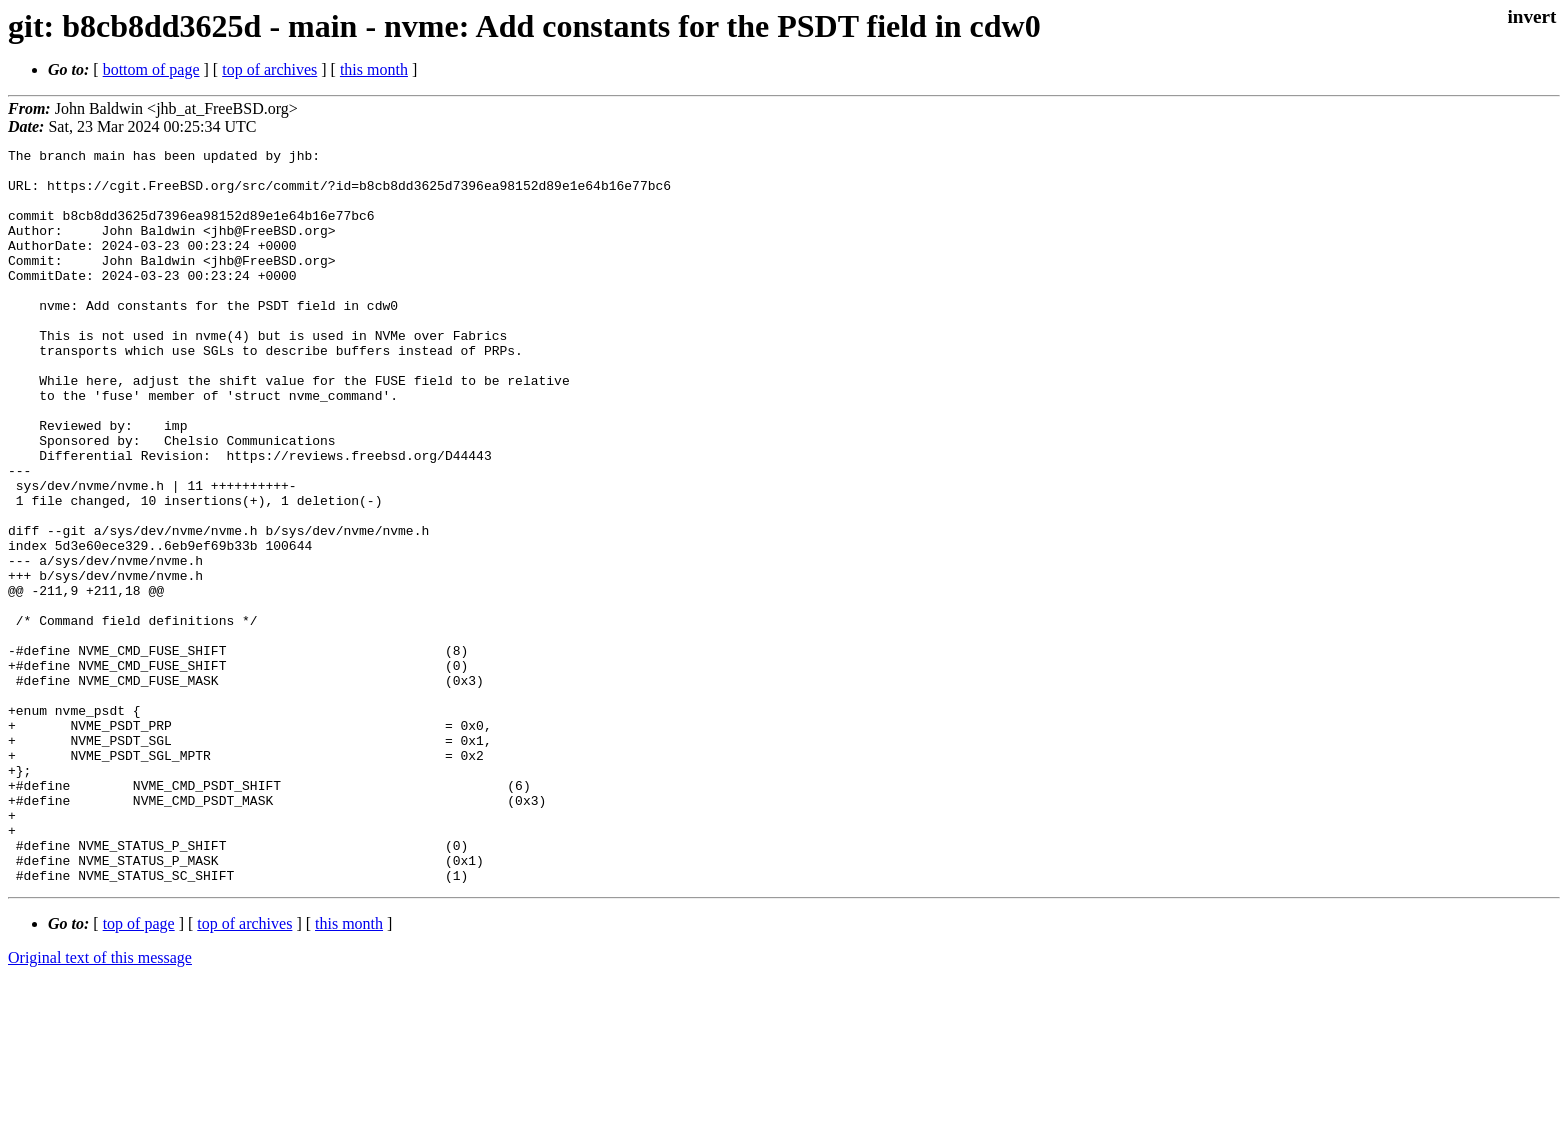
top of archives (269, 69)
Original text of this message (100, 1104)
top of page (139, 1070)
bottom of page (151, 69)
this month (374, 69)
